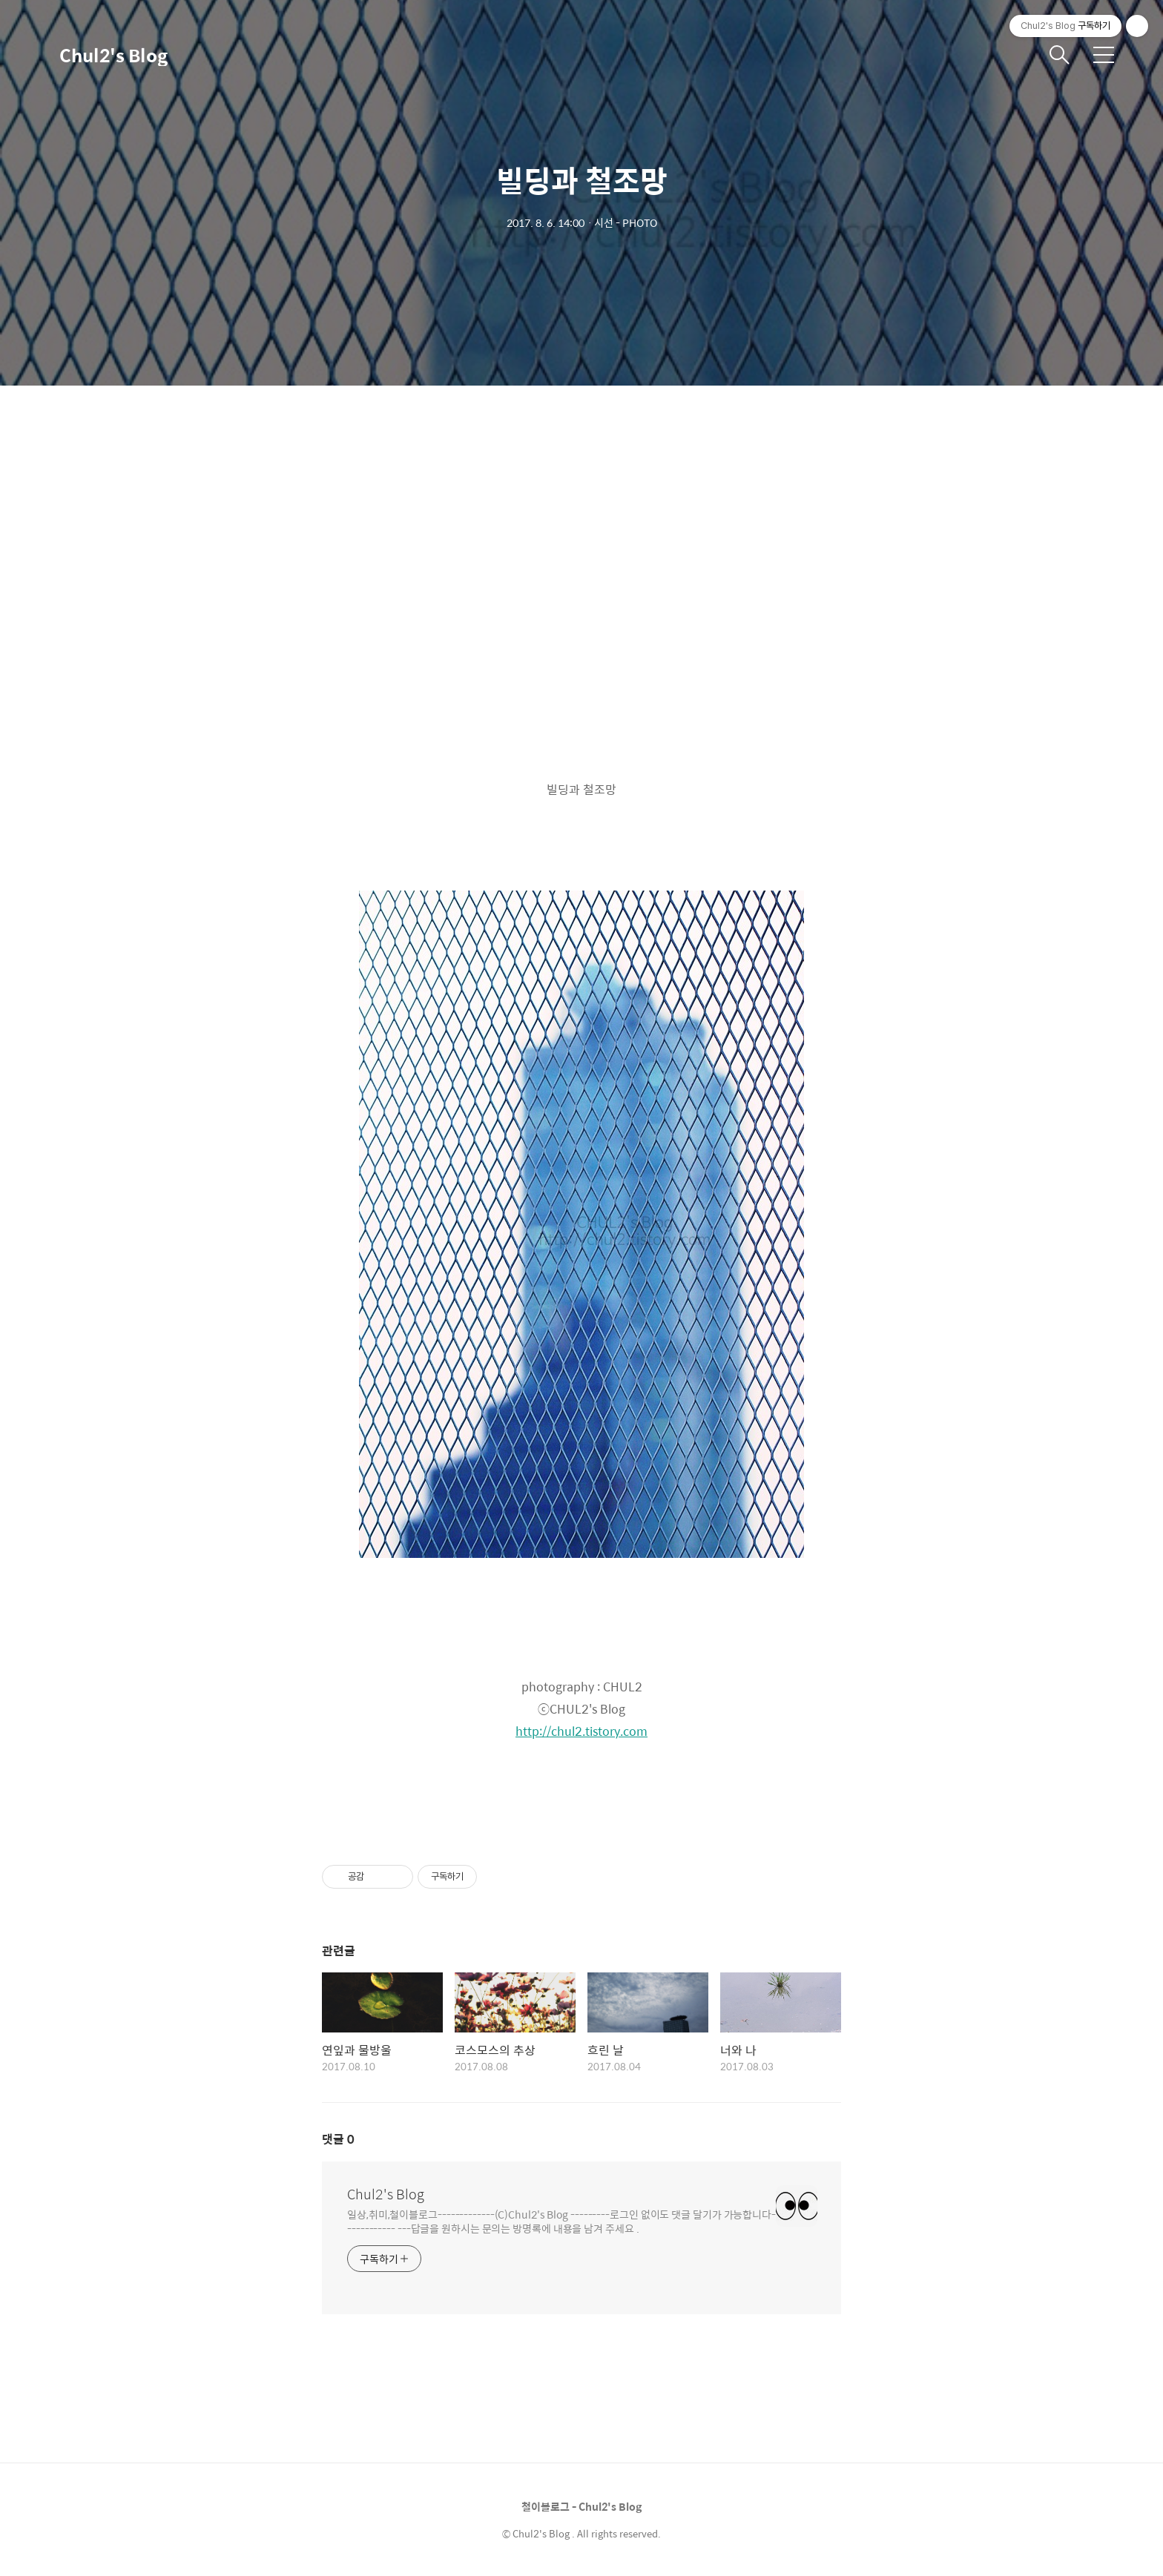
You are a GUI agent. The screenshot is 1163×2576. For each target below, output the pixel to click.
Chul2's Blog (113, 55)
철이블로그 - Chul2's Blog (581, 2506)
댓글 (338, 2139)
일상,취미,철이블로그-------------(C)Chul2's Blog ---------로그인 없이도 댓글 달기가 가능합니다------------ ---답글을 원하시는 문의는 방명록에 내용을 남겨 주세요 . (561, 2221)
